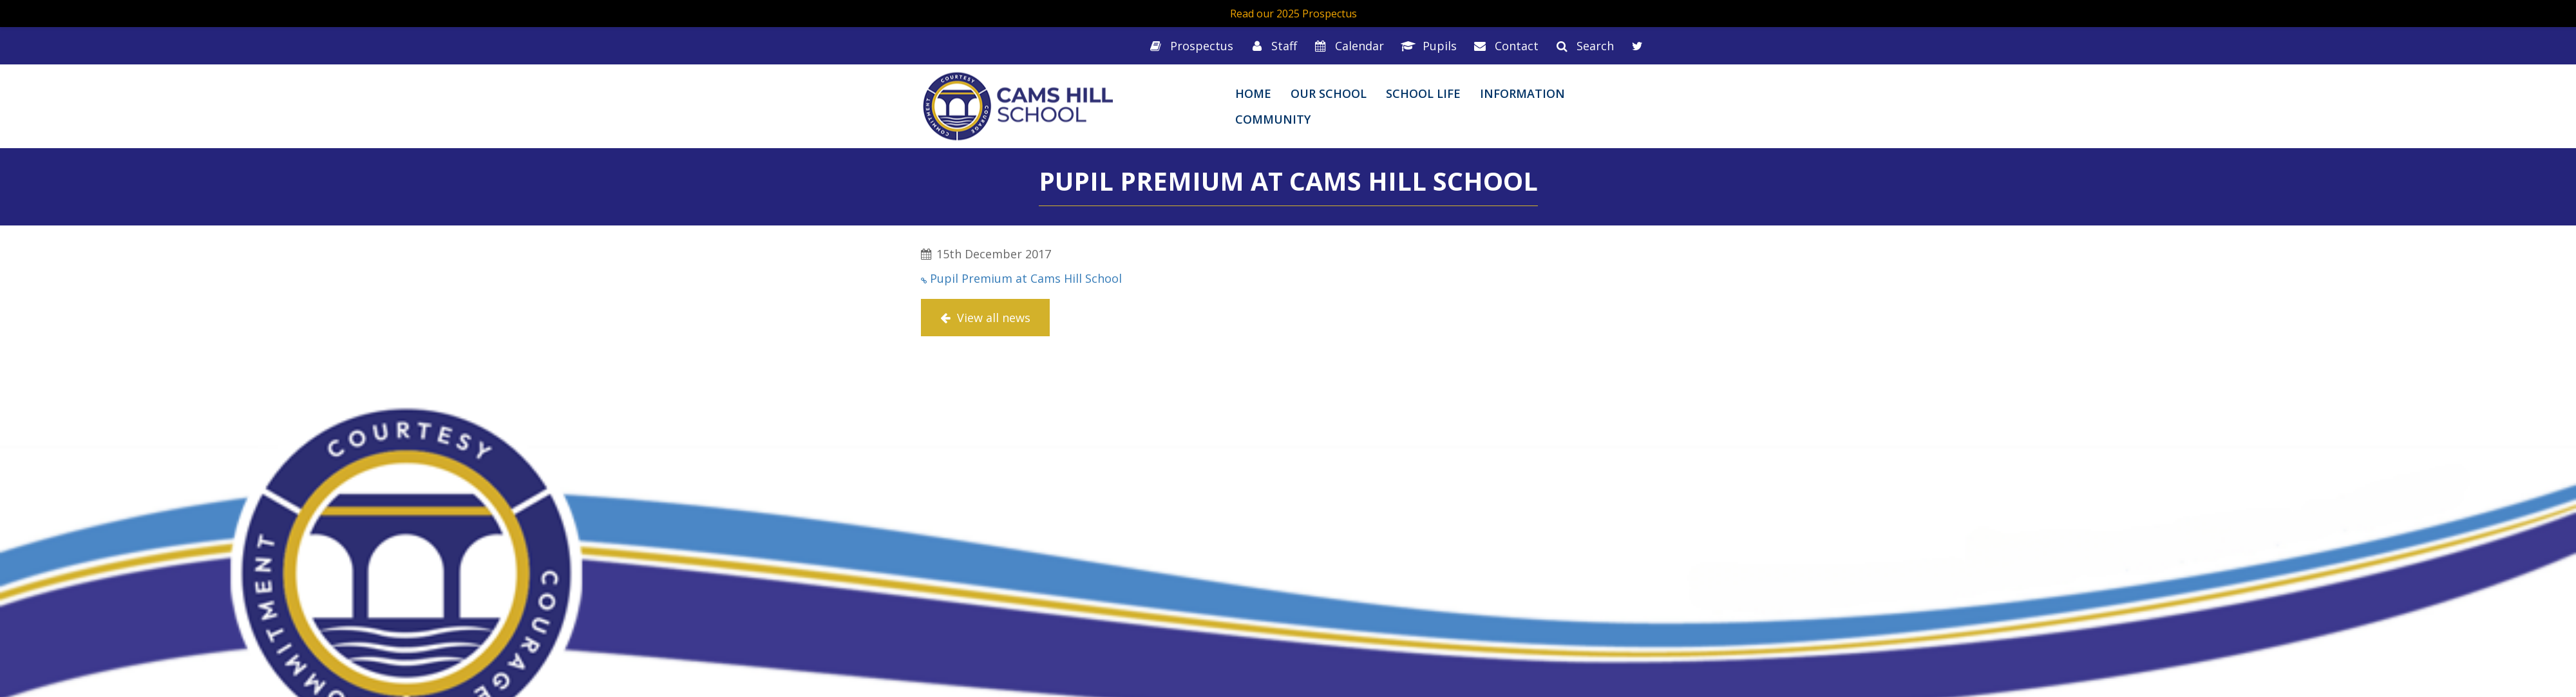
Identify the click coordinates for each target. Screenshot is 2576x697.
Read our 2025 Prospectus (1293, 13)
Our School (1329, 93)
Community (1273, 119)
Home (1253, 93)
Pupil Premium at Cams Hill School (1026, 278)
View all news (985, 317)
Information (1522, 93)
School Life (1423, 93)
